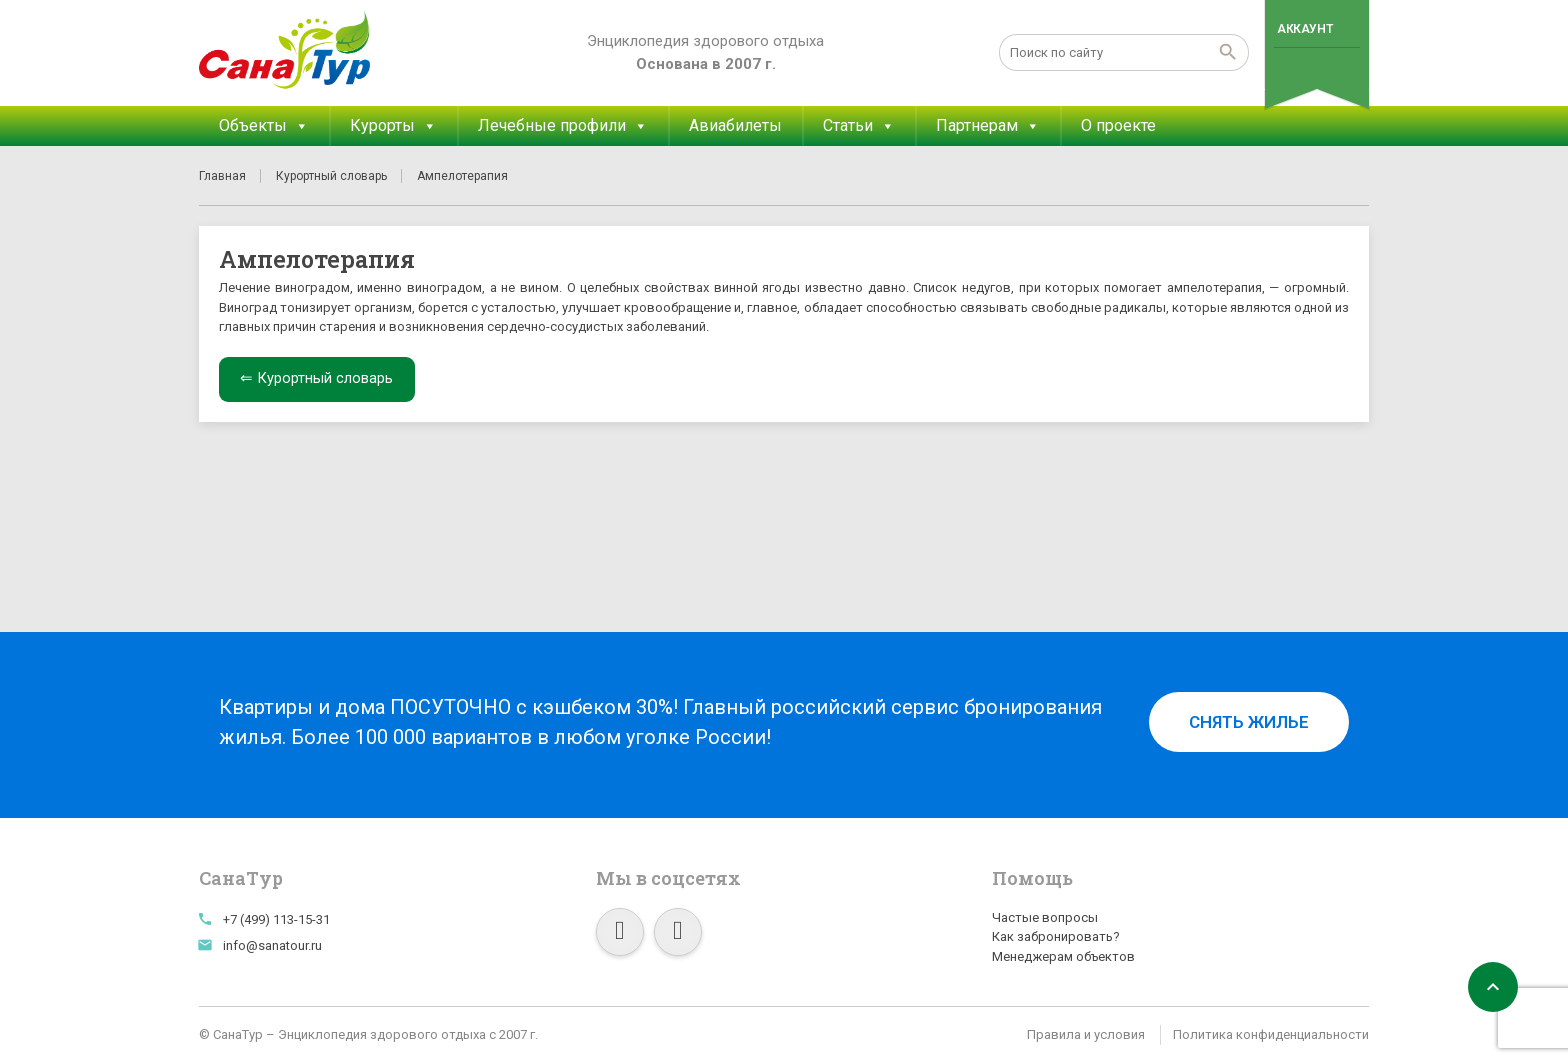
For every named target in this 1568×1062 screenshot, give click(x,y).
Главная (222, 176)
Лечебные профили (563, 126)
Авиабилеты (735, 125)
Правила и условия (1086, 1034)
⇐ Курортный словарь (316, 378)
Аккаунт (1304, 29)
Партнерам (988, 126)
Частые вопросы (1045, 917)
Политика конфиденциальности (1271, 1034)
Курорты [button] (393, 126)
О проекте (1118, 125)
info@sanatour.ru (272, 945)
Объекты (264, 126)
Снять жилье (1249, 722)
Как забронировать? (1056, 936)
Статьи (859, 126)
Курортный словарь (331, 176)
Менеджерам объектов (1063, 956)
